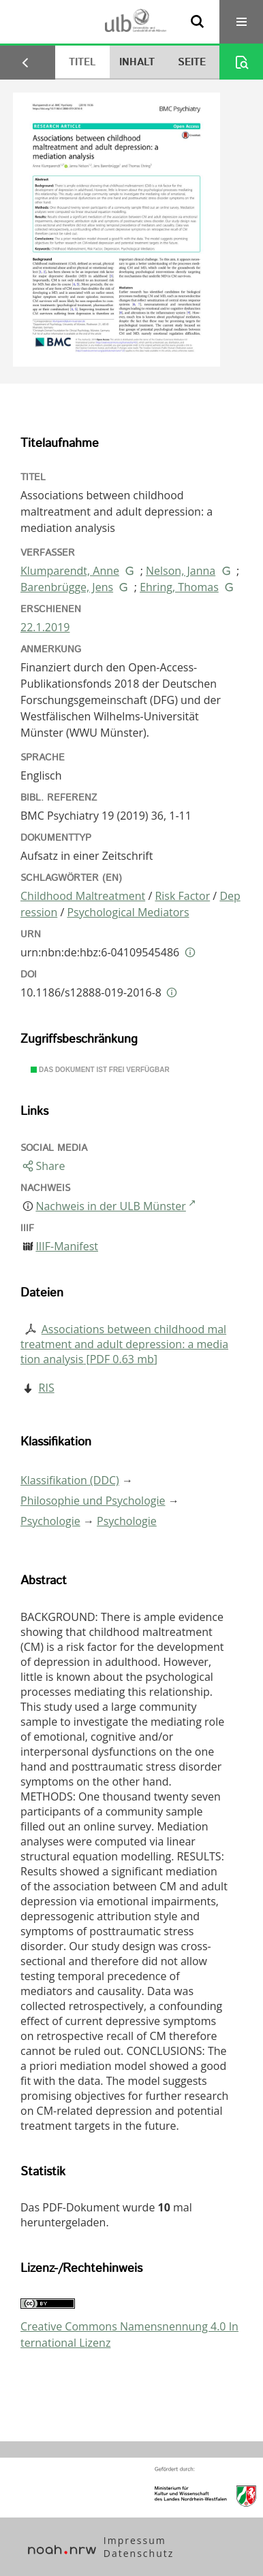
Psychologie (50, 1520)
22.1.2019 (44, 627)
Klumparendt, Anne (69, 570)
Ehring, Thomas (179, 587)
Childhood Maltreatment (82, 895)
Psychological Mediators (128, 912)
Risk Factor (182, 895)
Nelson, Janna (180, 570)
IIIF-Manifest (66, 1246)
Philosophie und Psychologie (92, 1500)
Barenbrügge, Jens (66, 587)
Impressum (135, 2540)
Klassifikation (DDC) (69, 1480)
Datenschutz (139, 2553)
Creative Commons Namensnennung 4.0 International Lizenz (129, 2334)
